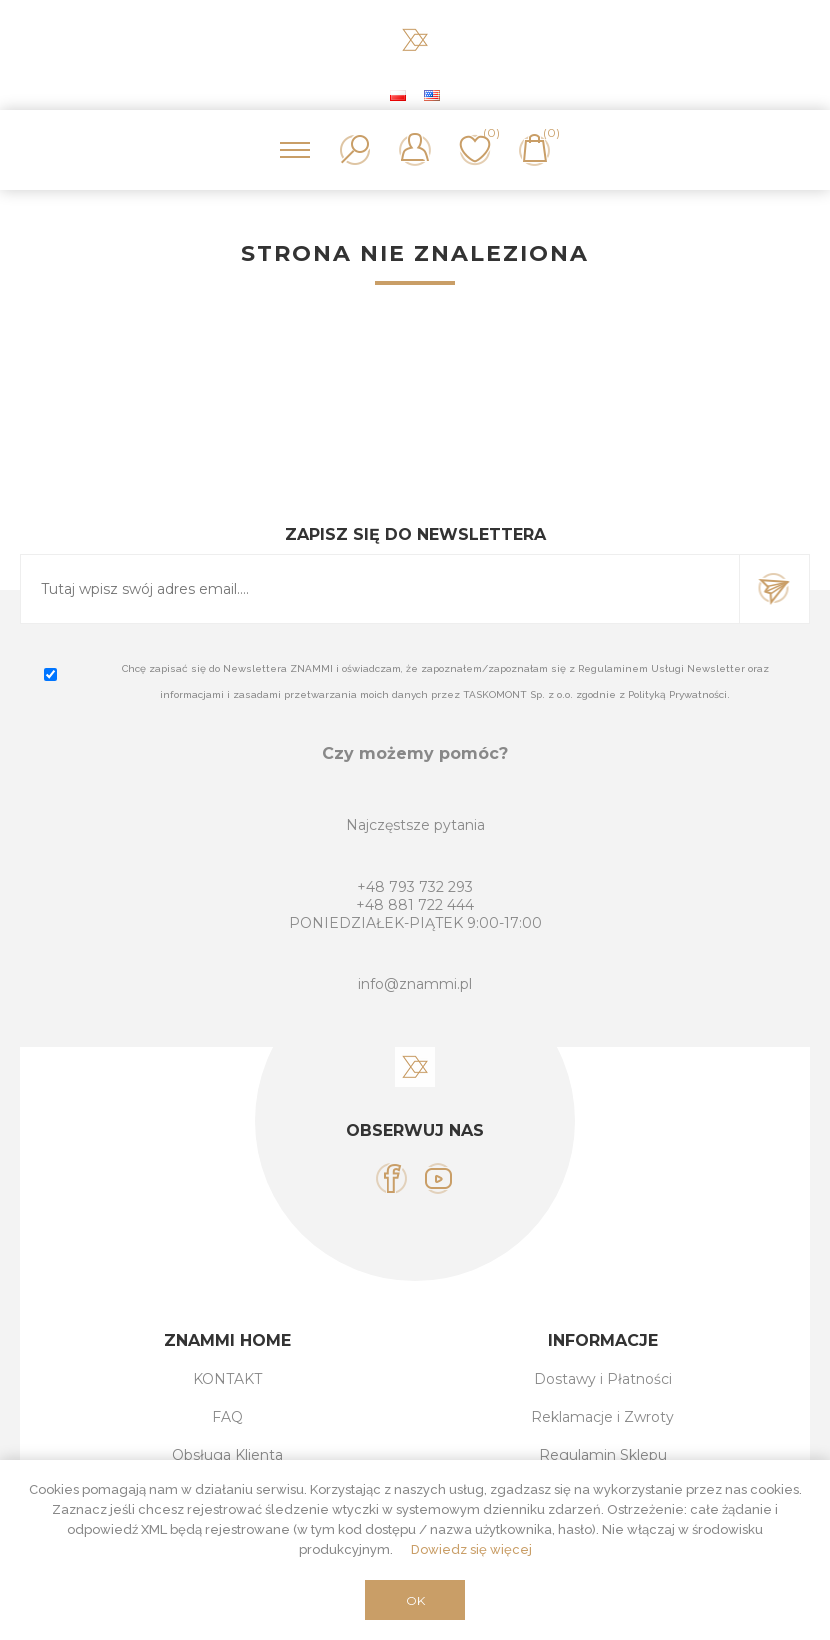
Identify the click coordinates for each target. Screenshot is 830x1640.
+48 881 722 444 (415, 905)
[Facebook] (391, 1178)
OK (415, 1600)
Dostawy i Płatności (603, 1379)
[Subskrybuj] (380, 589)
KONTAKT (227, 1379)
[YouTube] (438, 1178)
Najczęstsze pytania (415, 825)
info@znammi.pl (415, 984)
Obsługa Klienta (227, 1455)
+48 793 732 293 (415, 887)
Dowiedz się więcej (471, 1549)
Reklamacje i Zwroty (602, 1417)
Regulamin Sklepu (603, 1455)
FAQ (227, 1417)
